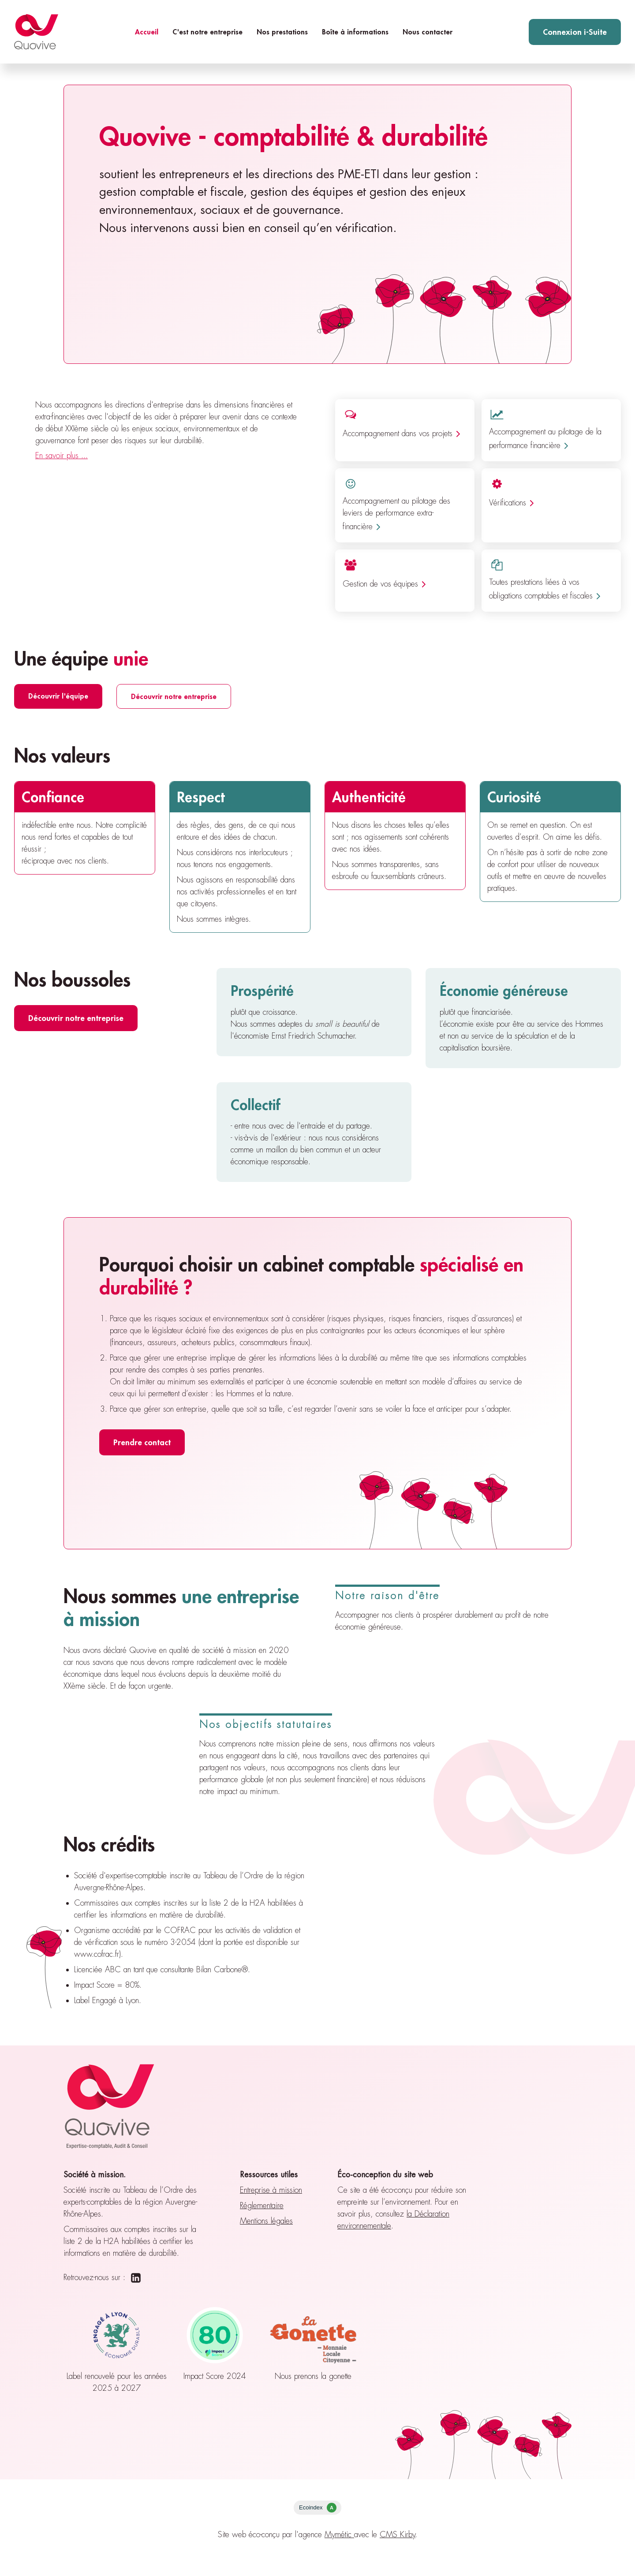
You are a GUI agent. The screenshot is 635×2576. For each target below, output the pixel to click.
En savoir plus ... (61, 455)
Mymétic (339, 2534)
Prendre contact (142, 1442)
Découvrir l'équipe (58, 695)
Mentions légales (266, 2221)
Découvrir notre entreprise (174, 696)
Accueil (146, 31)
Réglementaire (262, 2205)
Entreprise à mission (271, 2190)
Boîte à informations (355, 31)
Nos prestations (282, 31)
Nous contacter (427, 31)
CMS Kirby (397, 2534)
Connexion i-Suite (575, 31)
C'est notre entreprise (207, 31)
